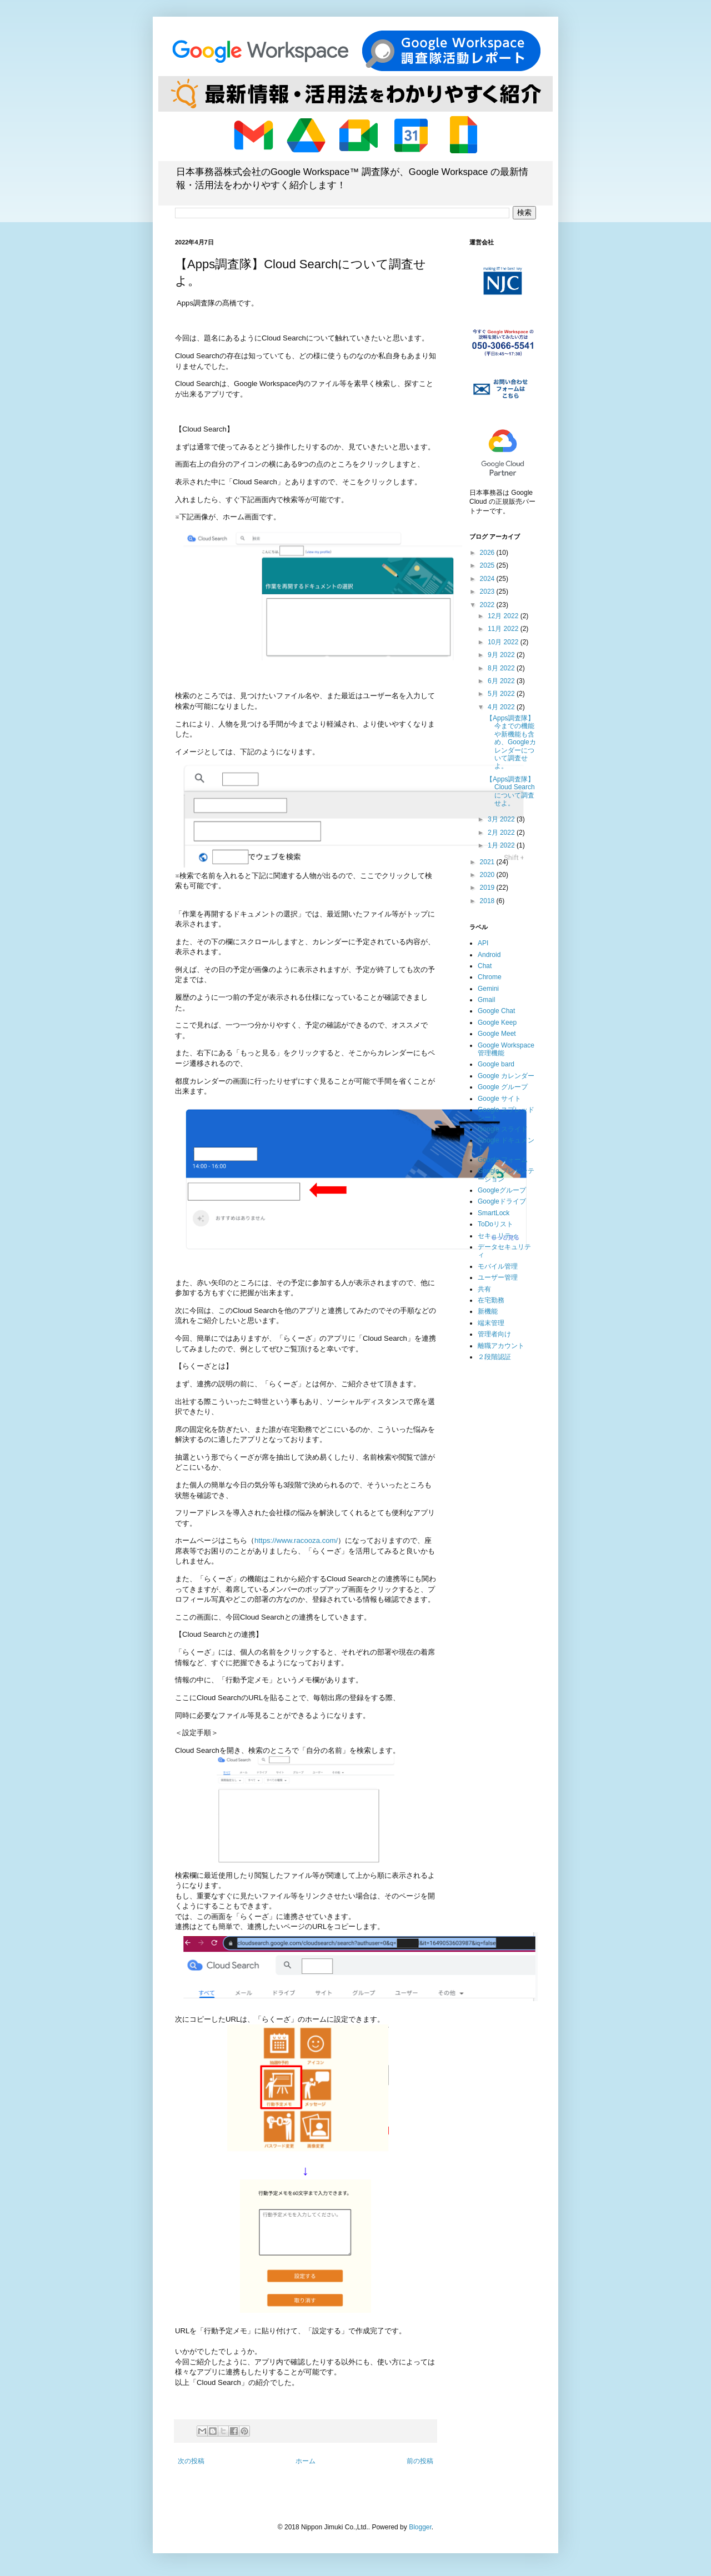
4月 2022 (502, 707)
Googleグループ (502, 1190)
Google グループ (503, 1087)
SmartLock (493, 1213)
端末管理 (491, 1323)
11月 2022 (504, 629)
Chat (485, 966)
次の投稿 (191, 2461)
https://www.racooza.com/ (296, 1540)
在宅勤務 (491, 1300)
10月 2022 (504, 642)
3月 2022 (502, 819)
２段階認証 (494, 1357)
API (483, 943)
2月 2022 (502, 832)
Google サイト (499, 1098)
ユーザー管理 (498, 1277)
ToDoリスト (495, 1224)
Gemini (488, 989)
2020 (488, 875)
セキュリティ (498, 1236)
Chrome (490, 977)
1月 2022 (502, 845)
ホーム (306, 2461)
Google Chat (496, 1011)
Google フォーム (503, 1160)
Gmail (486, 1000)
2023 (488, 591)
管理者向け (494, 1334)
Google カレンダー (506, 1076)
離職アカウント (501, 1346)
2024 (488, 579)
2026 (488, 553)
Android (489, 955)
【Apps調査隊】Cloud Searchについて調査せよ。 (510, 791)
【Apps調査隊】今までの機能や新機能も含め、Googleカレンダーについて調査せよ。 (511, 742)
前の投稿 (420, 2461)
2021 (488, 862)
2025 (488, 565)
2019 (488, 887)
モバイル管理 (498, 1266)
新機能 (488, 1311)
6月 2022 (502, 681)
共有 (484, 1289)
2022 (488, 605)
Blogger (420, 2527)
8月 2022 (502, 668)
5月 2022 (502, 694)
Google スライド (503, 1129)
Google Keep (497, 1022)
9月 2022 (502, 655)
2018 (488, 901)
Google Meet (497, 1034)
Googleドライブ (502, 1201)
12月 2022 (504, 616)
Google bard (496, 1064)
